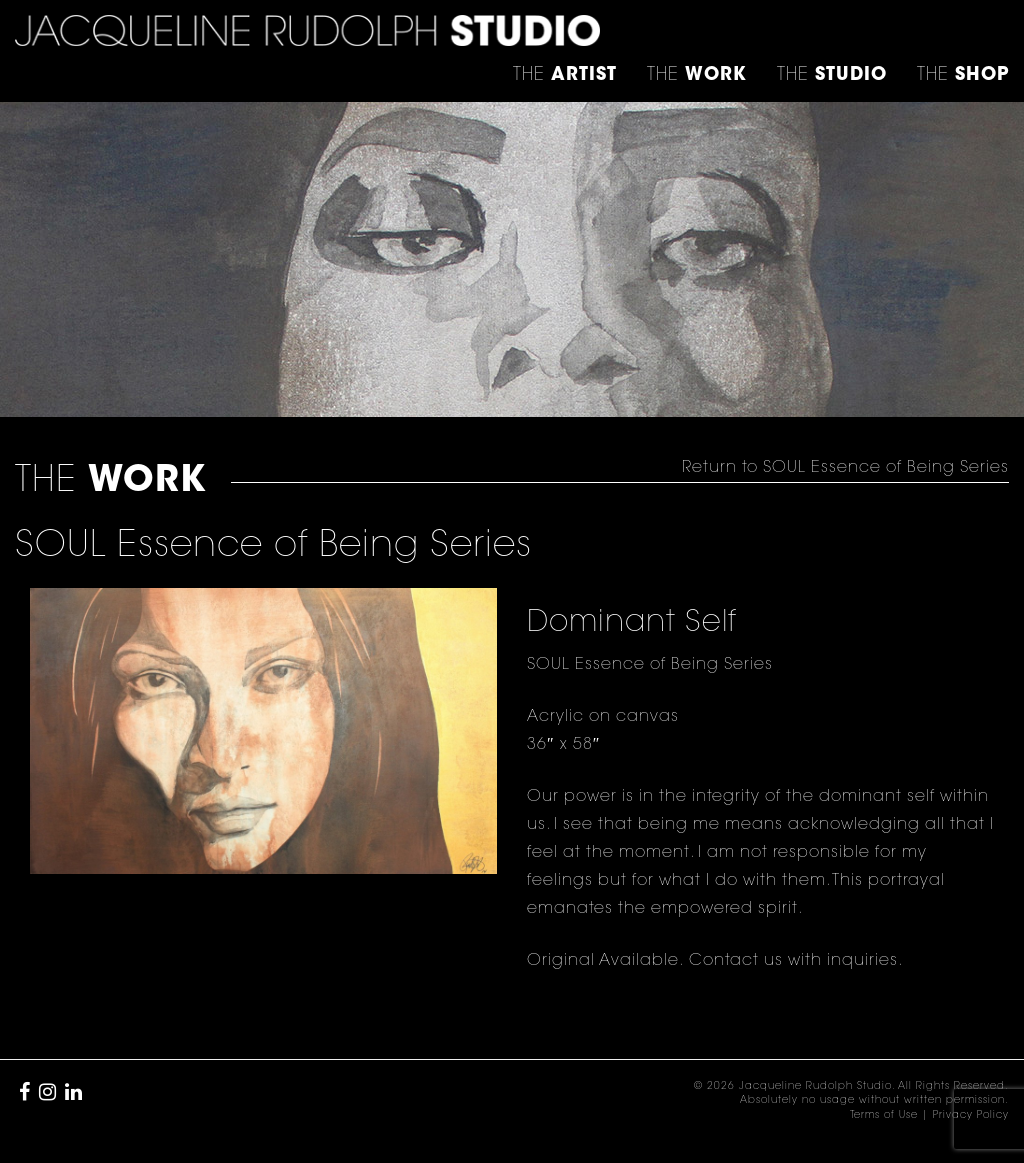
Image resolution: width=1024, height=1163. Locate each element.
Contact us (736, 961)
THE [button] (565, 76)
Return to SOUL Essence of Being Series (845, 468)
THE (963, 76)
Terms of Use (884, 1116)
